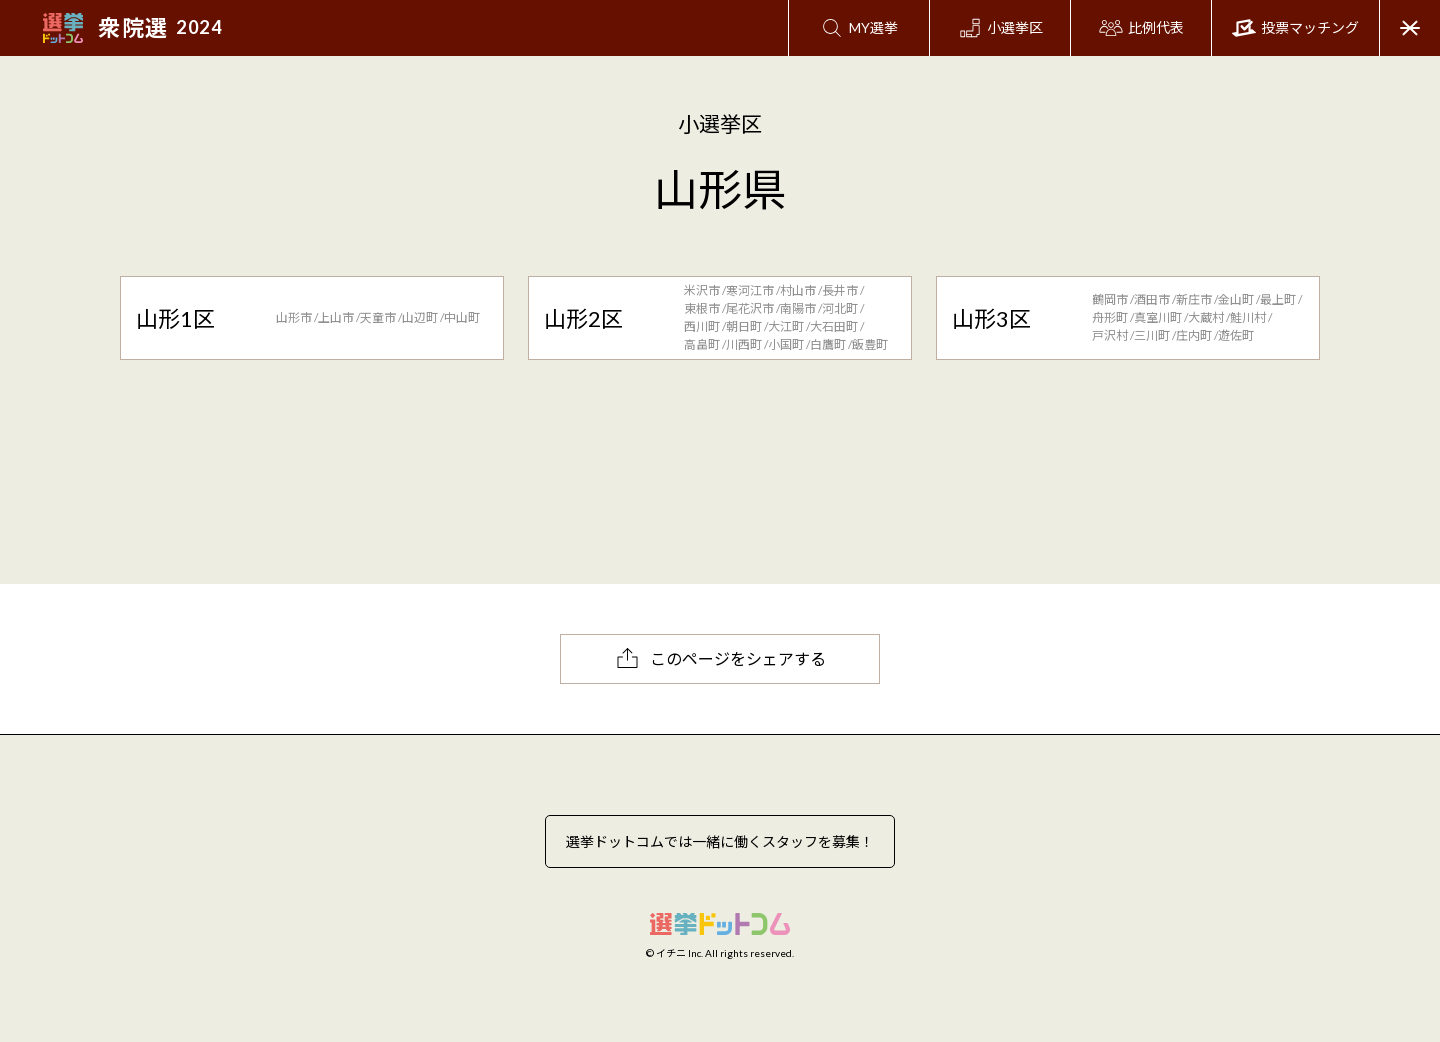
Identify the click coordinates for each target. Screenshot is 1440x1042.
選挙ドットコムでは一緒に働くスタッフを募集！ (720, 841)
